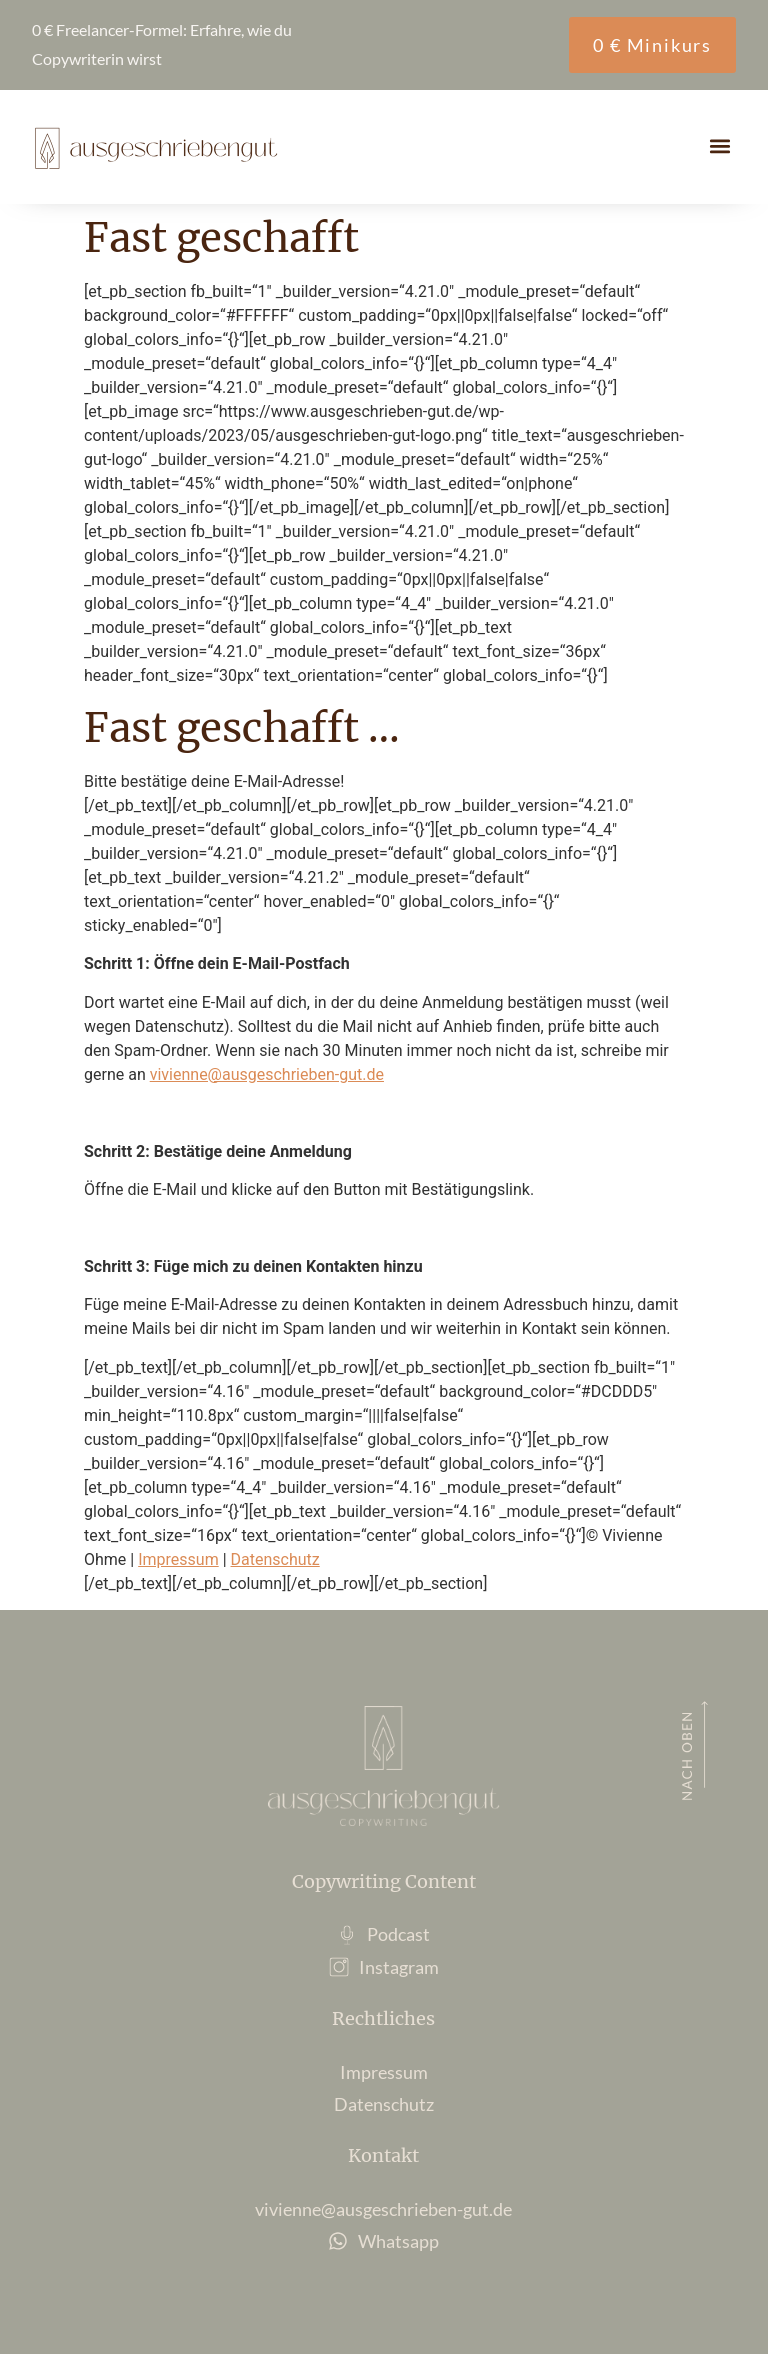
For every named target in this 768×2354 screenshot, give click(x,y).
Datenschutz (275, 1559)
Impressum (178, 1559)
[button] (719, 145)
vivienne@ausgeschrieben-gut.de (267, 1074)
